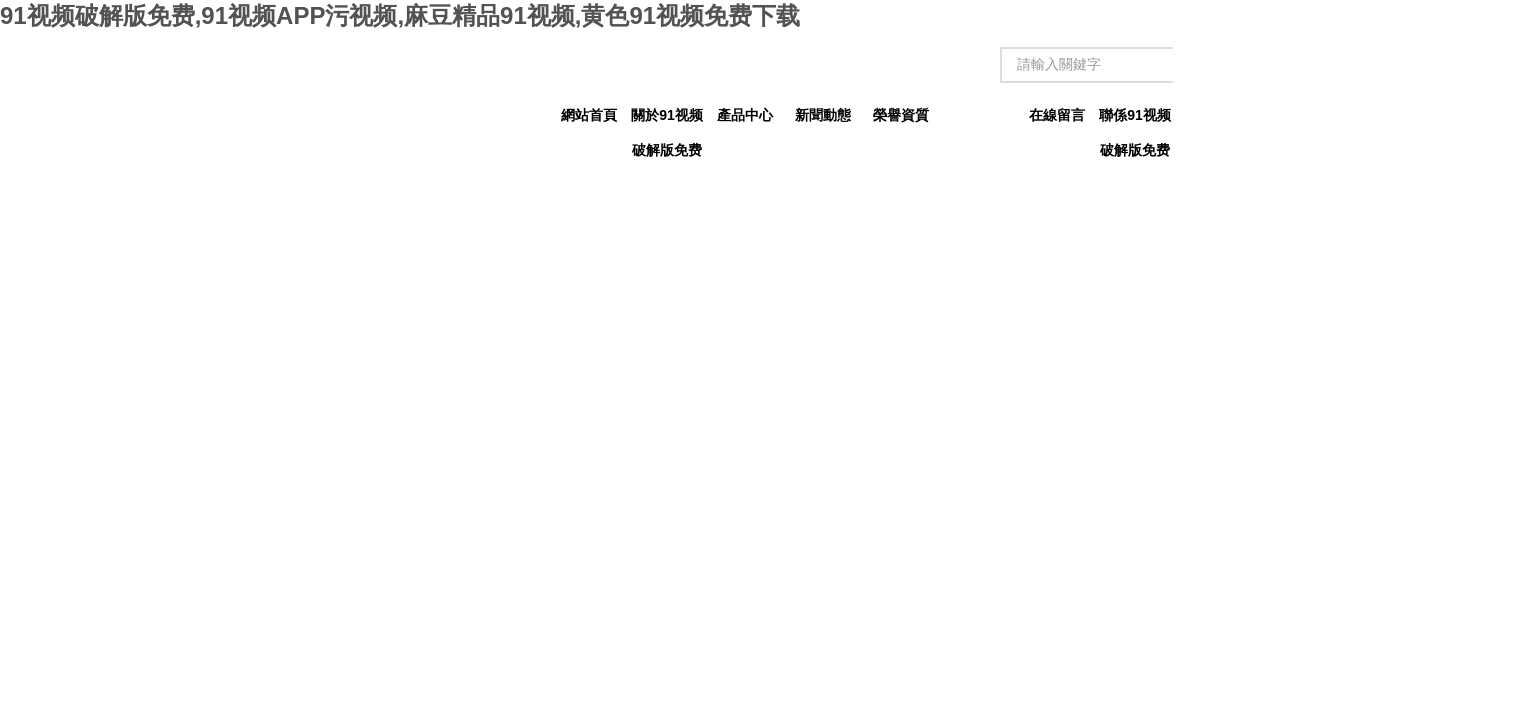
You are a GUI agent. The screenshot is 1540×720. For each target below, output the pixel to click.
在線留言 (1057, 115)
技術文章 (979, 115)
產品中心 (745, 115)
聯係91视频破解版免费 (1135, 120)
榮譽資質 (901, 115)
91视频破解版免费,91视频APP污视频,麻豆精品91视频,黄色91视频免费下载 (400, 15)
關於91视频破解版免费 (667, 120)
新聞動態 (823, 115)
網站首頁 (589, 115)
